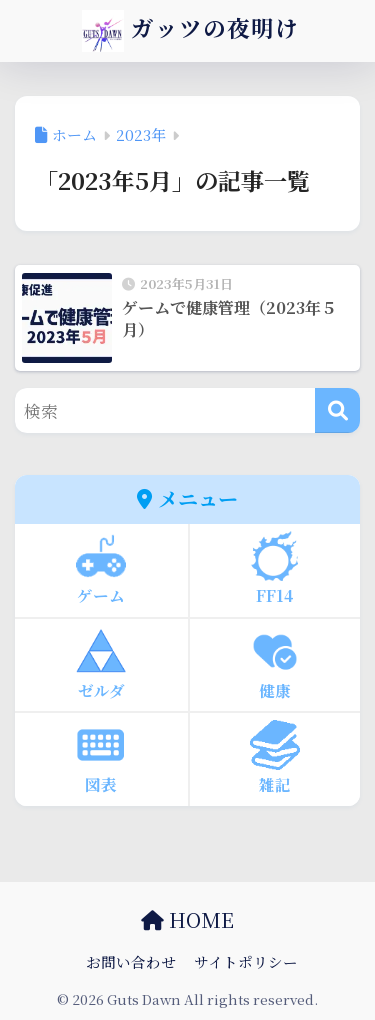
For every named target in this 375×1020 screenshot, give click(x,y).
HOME (187, 919)
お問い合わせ (131, 961)
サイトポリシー (246, 961)
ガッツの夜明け (190, 31)
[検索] (337, 410)
